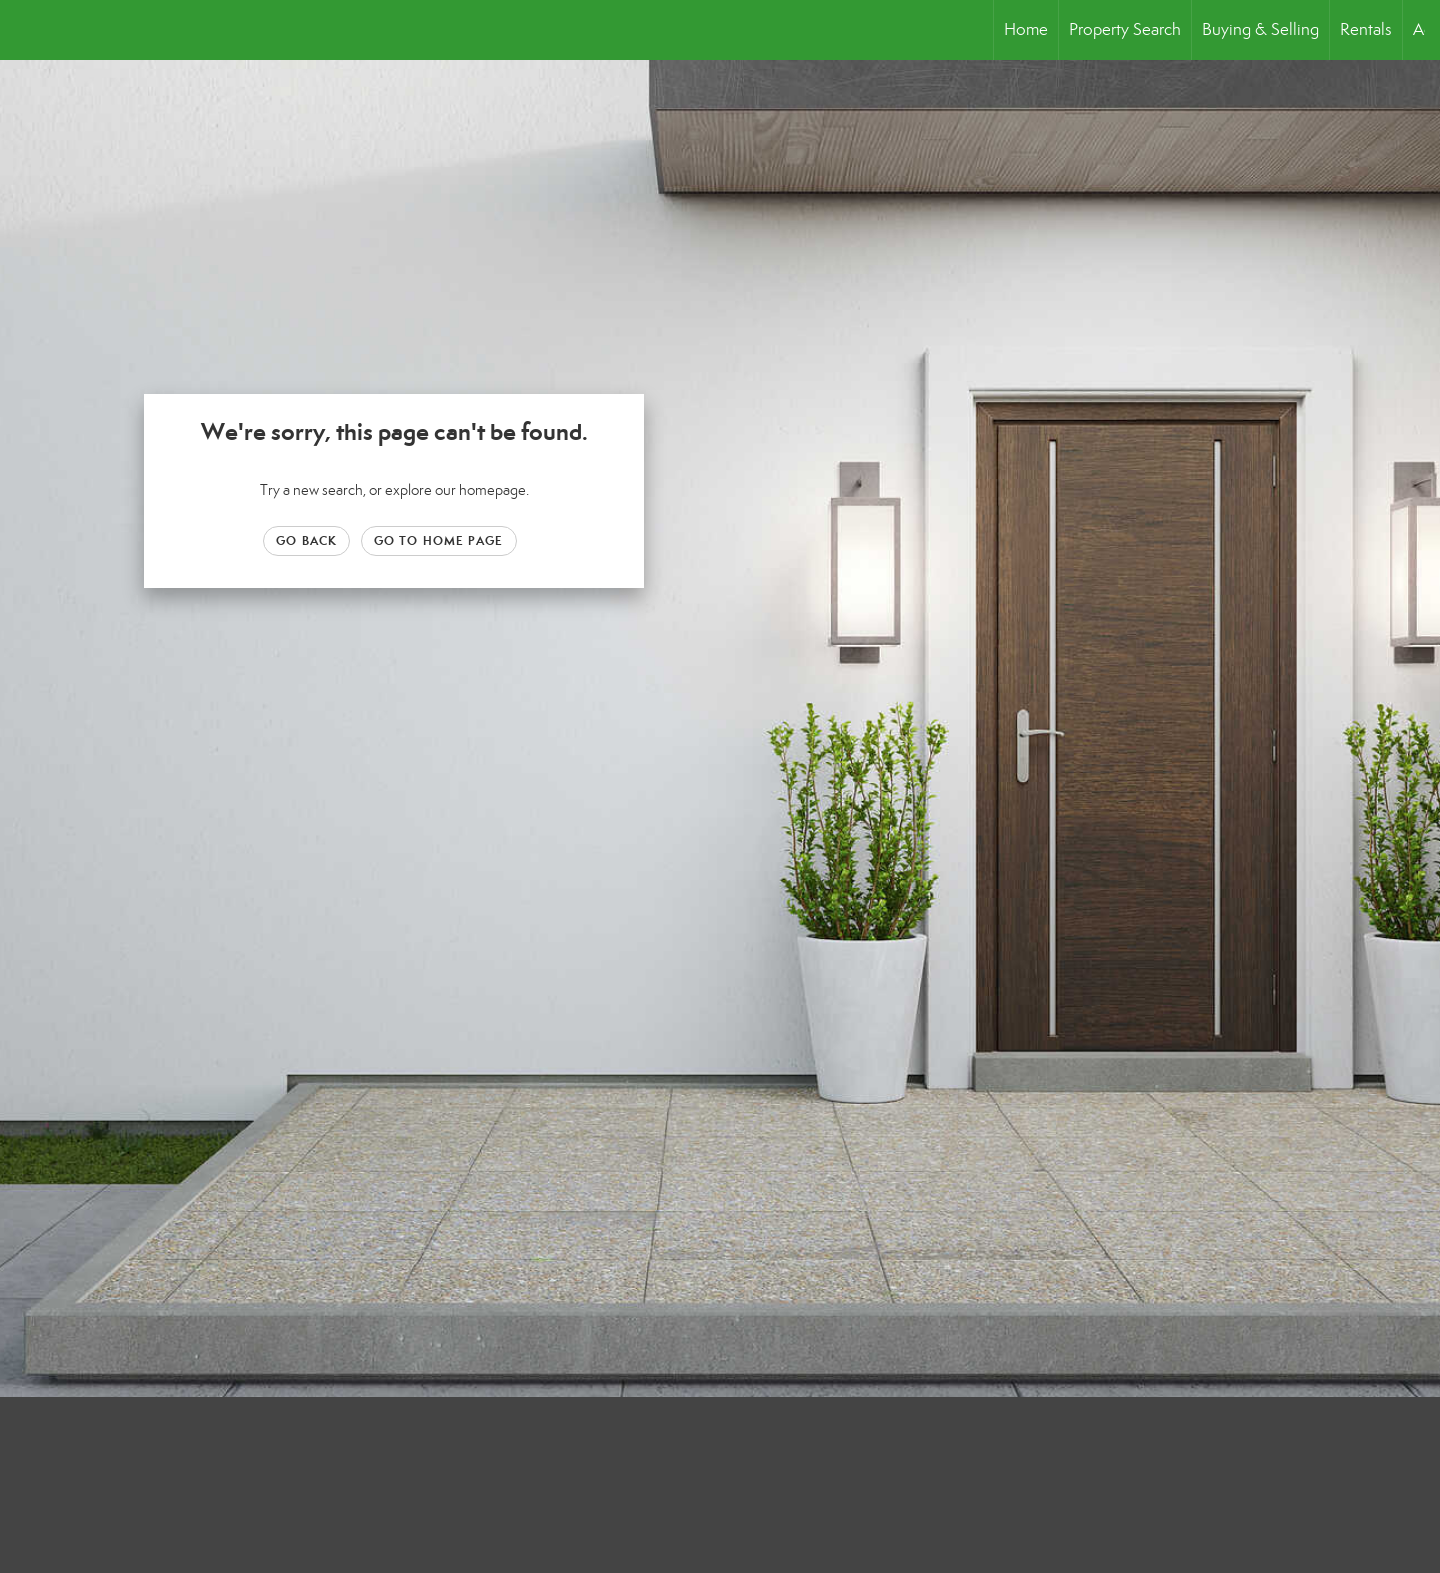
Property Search (1125, 29)
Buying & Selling (1260, 29)
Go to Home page (439, 540)
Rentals (1366, 29)
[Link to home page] (25, 30)
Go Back (306, 540)
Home (1026, 29)
